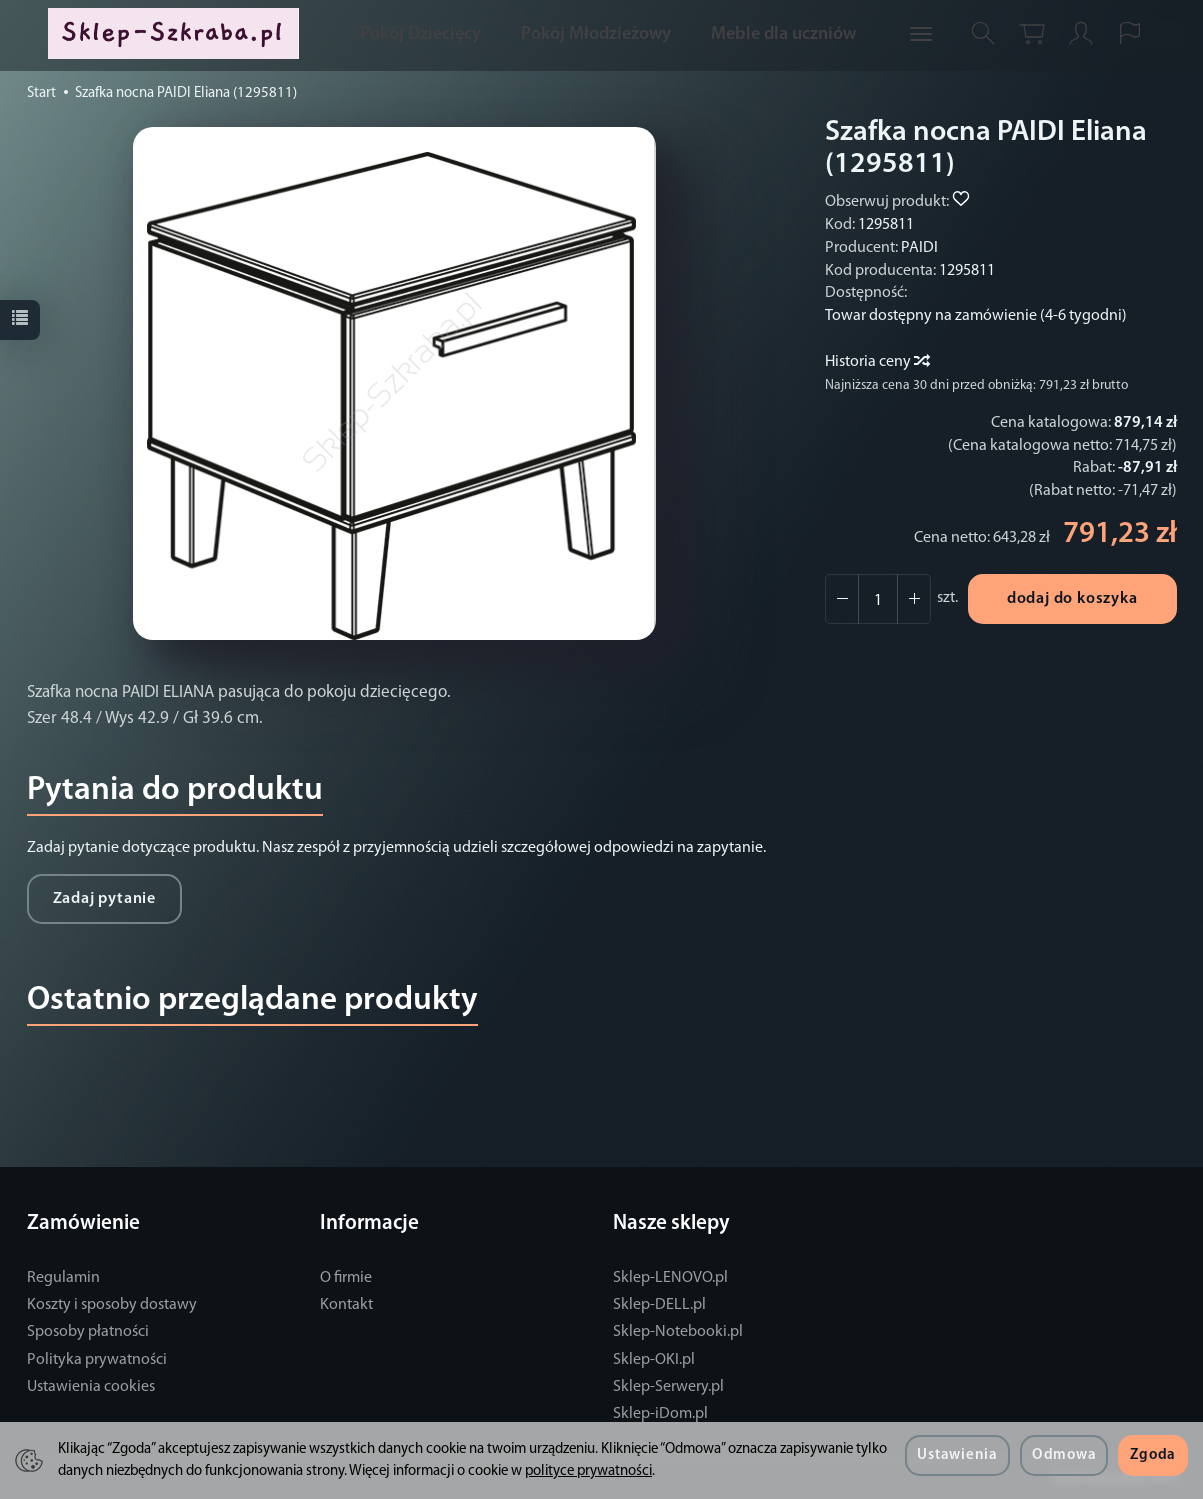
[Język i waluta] (1130, 33)
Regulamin (63, 1278)
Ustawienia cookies (91, 1387)
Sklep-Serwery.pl (668, 1387)
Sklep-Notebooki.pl (678, 1332)
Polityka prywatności (97, 1360)
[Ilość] (878, 599)
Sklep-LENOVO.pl (670, 1278)
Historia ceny (876, 362)
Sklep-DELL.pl (659, 1305)
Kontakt (346, 1305)
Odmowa (1064, 1455)
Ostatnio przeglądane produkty (252, 1000)
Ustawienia (957, 1455)
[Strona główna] (178, 33)
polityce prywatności (588, 1471)
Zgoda (1153, 1455)
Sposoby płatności (88, 1332)
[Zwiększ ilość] (842, 599)
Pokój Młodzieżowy (596, 34)
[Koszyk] (1032, 33)
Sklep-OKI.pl (654, 1360)
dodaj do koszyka (1072, 599)
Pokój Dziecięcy (420, 34)
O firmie (346, 1278)
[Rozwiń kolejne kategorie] (921, 35)
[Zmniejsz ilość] (914, 599)
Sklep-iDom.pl (660, 1414)
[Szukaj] (983, 33)
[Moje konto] (1081, 33)
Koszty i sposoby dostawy (112, 1305)
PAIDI (919, 248)
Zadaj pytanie (104, 899)
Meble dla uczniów (783, 34)
